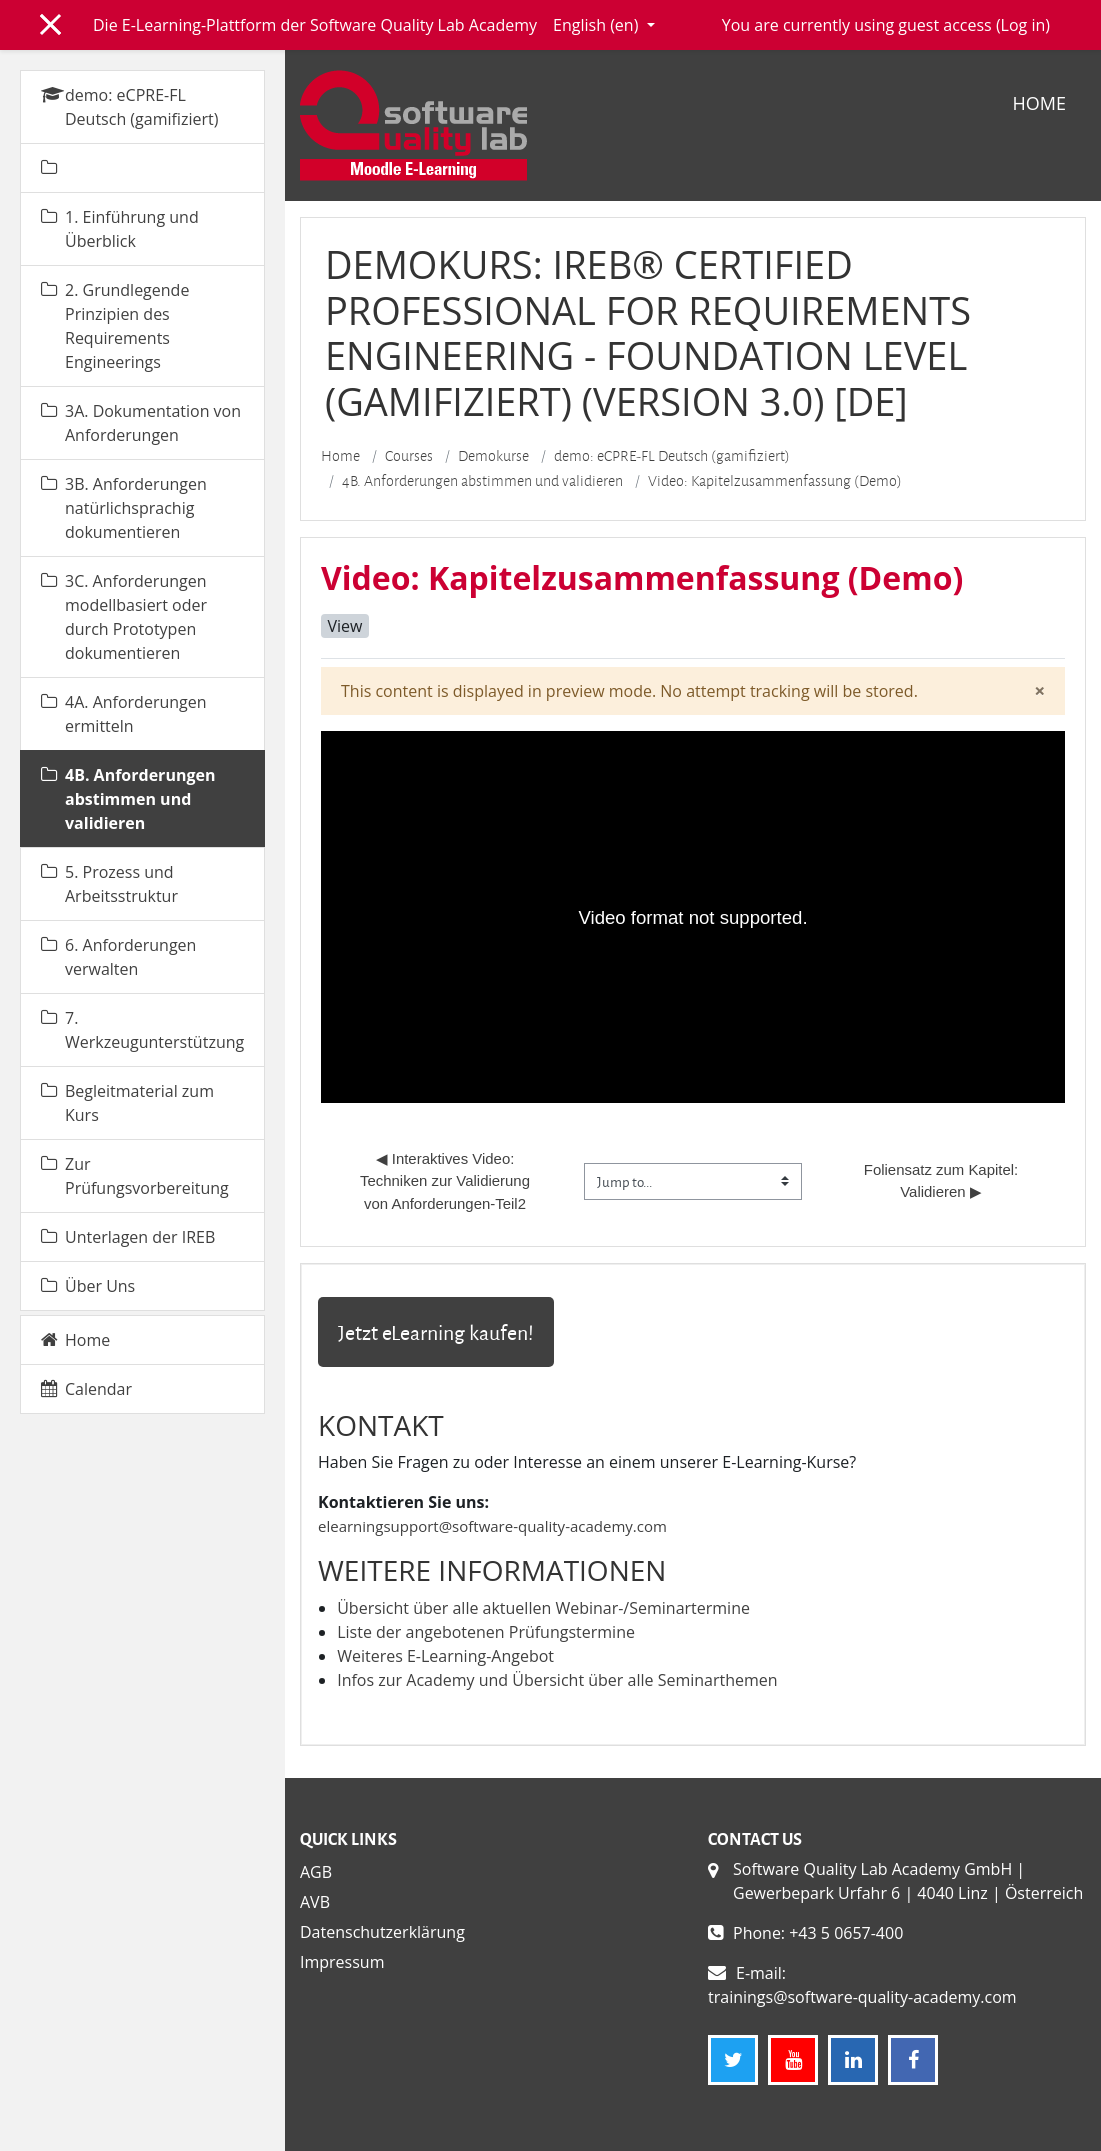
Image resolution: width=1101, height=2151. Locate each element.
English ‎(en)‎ (597, 25)
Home (1039, 103)
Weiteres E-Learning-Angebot (445, 1656)
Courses (409, 456)
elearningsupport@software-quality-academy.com (492, 1526)
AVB (315, 1902)
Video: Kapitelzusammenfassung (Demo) (775, 481)
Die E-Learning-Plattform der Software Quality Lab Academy (315, 25)
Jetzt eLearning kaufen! (436, 1332)
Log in (1023, 25)
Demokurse (493, 456)
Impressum (342, 1962)
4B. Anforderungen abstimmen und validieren (482, 481)
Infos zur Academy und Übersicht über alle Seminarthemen (557, 1680)
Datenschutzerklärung (382, 1932)
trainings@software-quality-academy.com (862, 1997)
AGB (316, 1872)
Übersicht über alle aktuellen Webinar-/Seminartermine (543, 1608)
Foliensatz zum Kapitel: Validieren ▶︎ (943, 1180)
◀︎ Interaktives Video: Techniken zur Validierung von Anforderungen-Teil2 (447, 1181)
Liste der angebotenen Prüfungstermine (486, 1632)
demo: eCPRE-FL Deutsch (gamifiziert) (672, 456)
